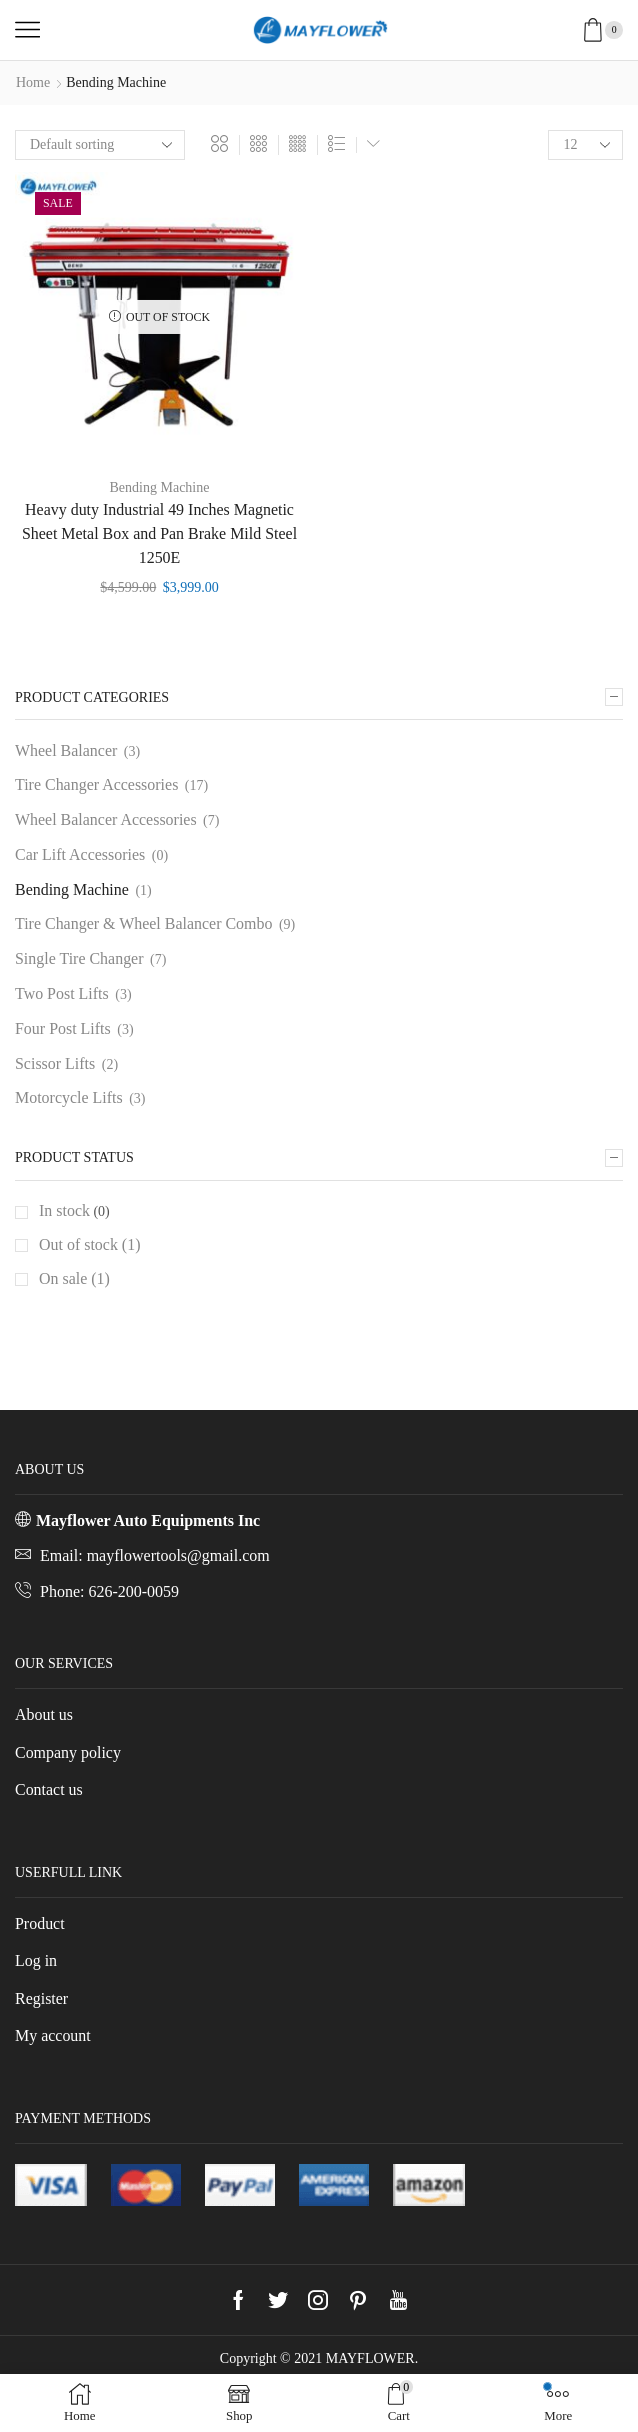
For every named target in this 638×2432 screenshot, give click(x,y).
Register (41, 1998)
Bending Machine (160, 487)
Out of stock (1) (89, 1244)
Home (33, 82)
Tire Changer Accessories (96, 784)
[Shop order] (100, 145)
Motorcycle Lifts (69, 1097)
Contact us (49, 1789)
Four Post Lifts (63, 1028)
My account (53, 2035)
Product (40, 1923)
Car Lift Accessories (80, 854)
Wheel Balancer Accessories (106, 819)
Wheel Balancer (66, 750)
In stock (64, 1210)
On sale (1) (74, 1278)
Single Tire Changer (79, 958)
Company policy (68, 1752)
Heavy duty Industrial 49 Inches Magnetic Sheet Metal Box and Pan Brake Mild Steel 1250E (159, 533)
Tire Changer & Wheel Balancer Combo (143, 923)
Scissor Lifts (55, 1063)
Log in (36, 1960)
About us (44, 1714)
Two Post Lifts (62, 993)
